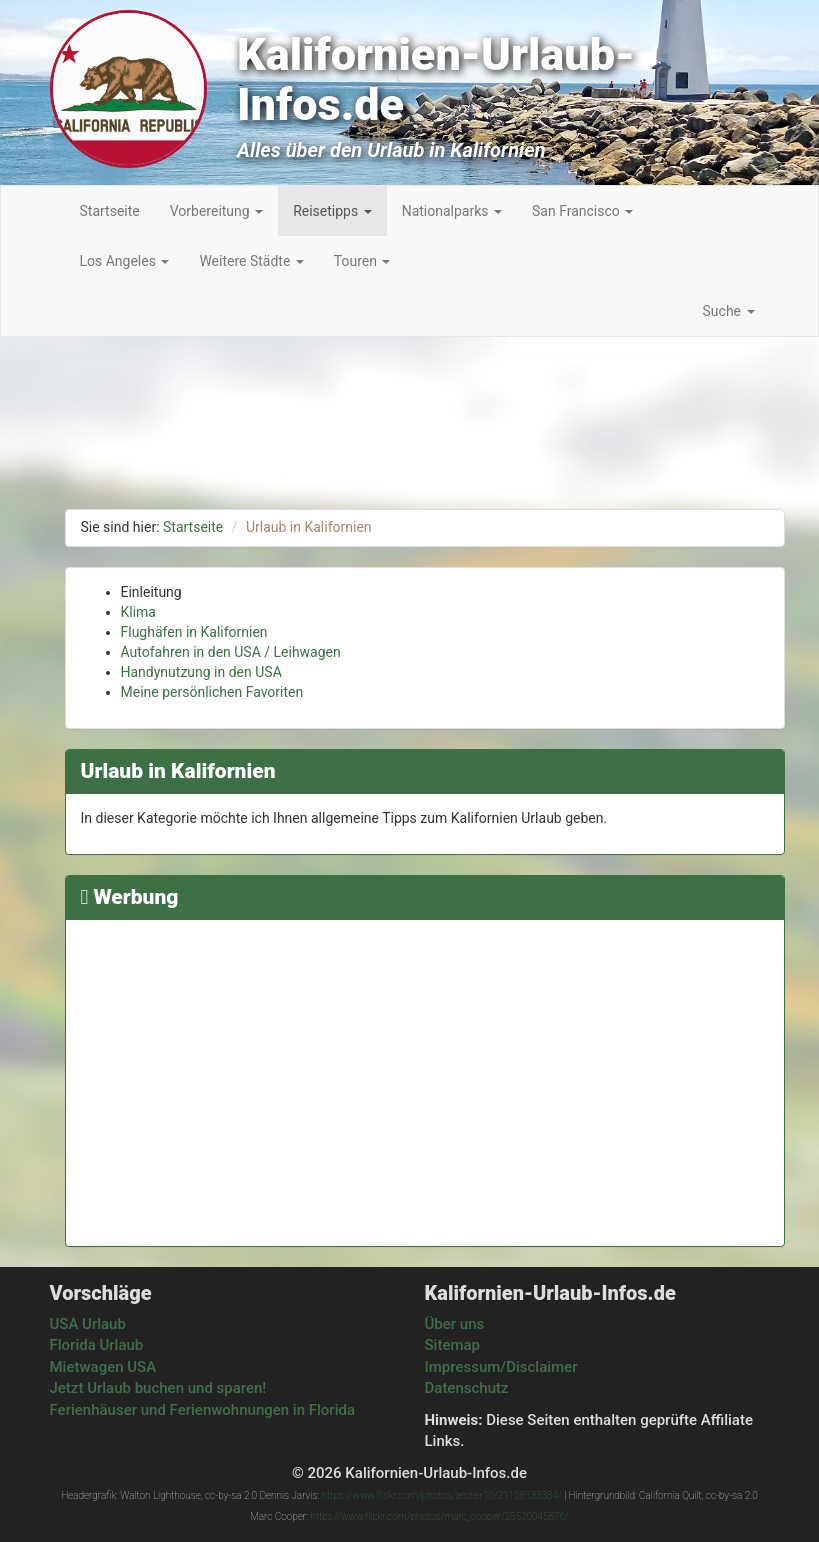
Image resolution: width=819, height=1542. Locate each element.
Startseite (110, 211)
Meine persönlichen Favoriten (212, 692)
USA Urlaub (88, 1324)
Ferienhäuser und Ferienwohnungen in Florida (203, 1410)
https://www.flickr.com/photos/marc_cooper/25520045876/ (439, 1516)
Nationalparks (452, 211)
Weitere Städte (251, 261)
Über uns (455, 1324)
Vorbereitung (216, 211)
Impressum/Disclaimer (501, 1367)
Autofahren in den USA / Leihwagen (231, 652)
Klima (139, 612)
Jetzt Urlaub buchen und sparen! (158, 1388)
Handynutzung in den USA (201, 672)
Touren (362, 261)
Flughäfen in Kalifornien (194, 632)
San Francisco (582, 211)
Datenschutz (467, 1388)
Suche (729, 311)
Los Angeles (125, 261)
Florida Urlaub (97, 1345)
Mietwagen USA (103, 1367)
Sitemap (453, 1345)
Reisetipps (332, 211)
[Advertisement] (425, 1075)
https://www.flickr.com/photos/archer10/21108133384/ (442, 1495)
